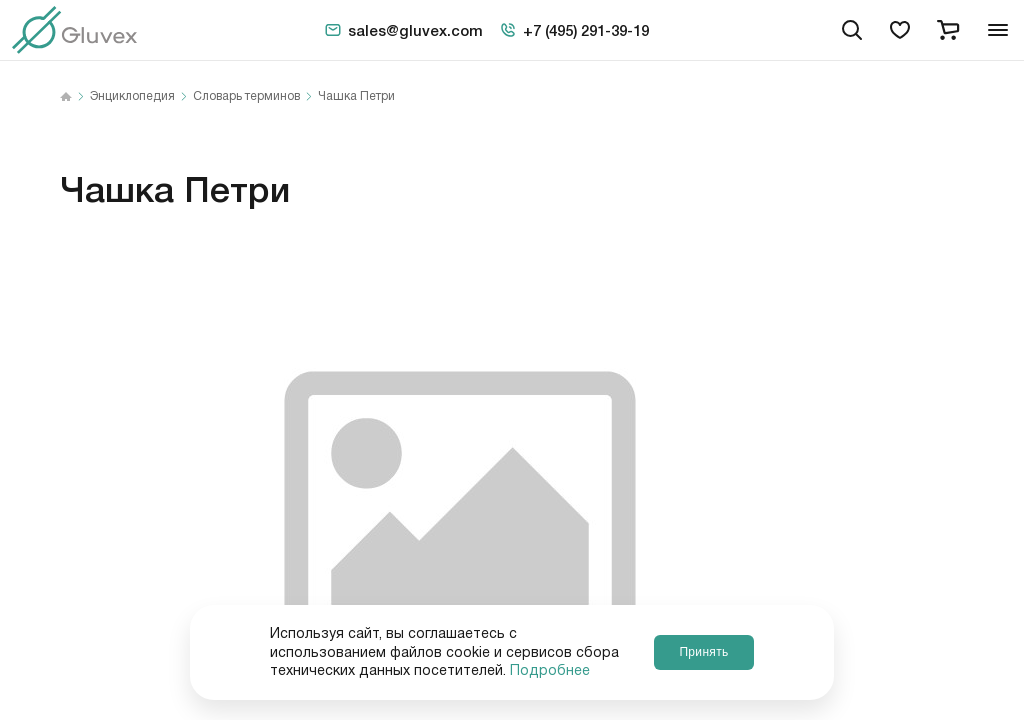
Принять (703, 652)
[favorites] (900, 30)
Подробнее (550, 671)
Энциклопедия (132, 97)
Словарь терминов (246, 97)
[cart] (948, 30)
